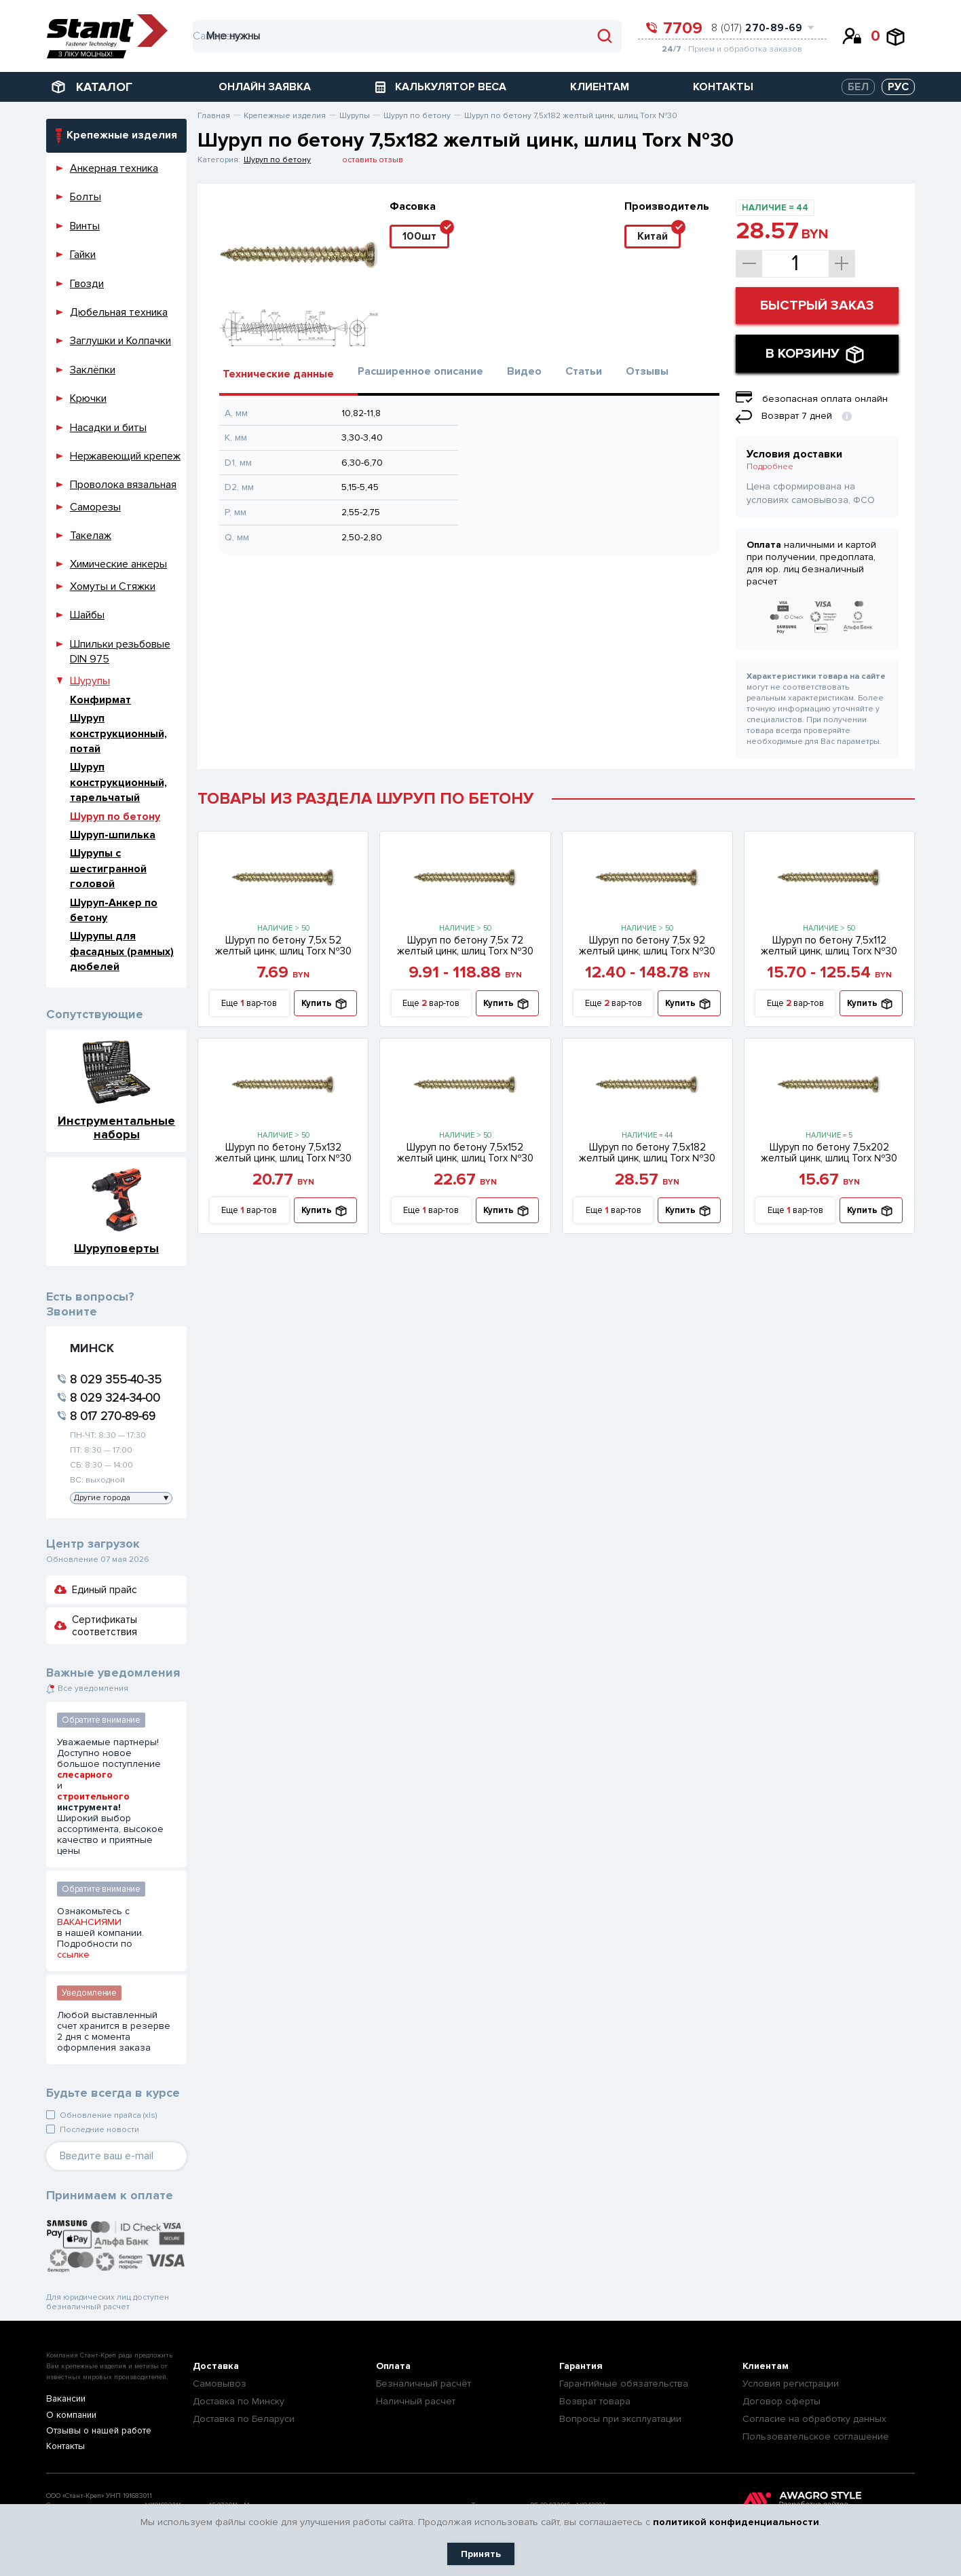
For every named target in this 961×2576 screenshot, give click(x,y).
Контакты (64, 2448)
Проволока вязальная (123, 484)
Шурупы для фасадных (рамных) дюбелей (122, 951)
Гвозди (87, 284)
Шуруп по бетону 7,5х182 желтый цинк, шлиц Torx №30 (647, 1152)
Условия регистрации (790, 2383)
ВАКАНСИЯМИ (89, 1922)
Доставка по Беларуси (244, 2419)
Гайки (83, 254)
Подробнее (770, 467)
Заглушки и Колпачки (120, 341)
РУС (898, 87)
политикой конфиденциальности (736, 2522)
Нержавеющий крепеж (125, 456)
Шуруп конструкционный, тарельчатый (118, 782)
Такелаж (90, 535)
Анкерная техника (114, 168)
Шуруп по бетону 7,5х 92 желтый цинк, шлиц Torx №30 (647, 945)
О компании (70, 2415)
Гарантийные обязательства (623, 2383)
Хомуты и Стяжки (112, 586)
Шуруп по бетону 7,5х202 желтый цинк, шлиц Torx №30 (829, 1152)
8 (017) (757, 28)
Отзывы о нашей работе (95, 2432)
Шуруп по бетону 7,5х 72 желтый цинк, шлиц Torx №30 (465, 945)
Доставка (216, 2366)
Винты (85, 226)
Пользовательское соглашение (815, 2436)
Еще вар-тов (249, 1003)
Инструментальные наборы (116, 1127)
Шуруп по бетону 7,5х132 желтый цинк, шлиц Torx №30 (283, 1152)
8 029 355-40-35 (116, 1379)
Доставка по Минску (238, 2401)
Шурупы (90, 681)
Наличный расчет (415, 2401)
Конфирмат (100, 700)
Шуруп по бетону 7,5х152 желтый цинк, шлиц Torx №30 (465, 1152)
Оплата (393, 2366)
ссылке (73, 1954)
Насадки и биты (108, 427)
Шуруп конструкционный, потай (118, 733)
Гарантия (581, 2366)
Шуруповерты (116, 1248)
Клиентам (765, 2366)
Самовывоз (219, 2383)
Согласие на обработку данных (814, 2419)
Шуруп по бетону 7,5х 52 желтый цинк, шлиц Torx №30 (283, 945)
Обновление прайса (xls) (108, 2115)
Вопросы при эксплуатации (620, 2419)
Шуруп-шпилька (112, 835)
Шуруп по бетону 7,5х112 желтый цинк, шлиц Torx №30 (829, 945)
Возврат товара (594, 2401)
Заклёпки (92, 370)
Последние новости (99, 2130)
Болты (85, 197)
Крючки (88, 398)
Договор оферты (781, 2401)
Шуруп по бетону (115, 816)
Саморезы (95, 507)
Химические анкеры (118, 564)
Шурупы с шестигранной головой (108, 868)
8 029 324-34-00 (115, 1397)
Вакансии (64, 2399)
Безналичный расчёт (423, 2383)
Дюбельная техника (119, 312)
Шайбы (87, 615)
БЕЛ (858, 87)
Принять (481, 2554)
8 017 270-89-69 (112, 1415)
